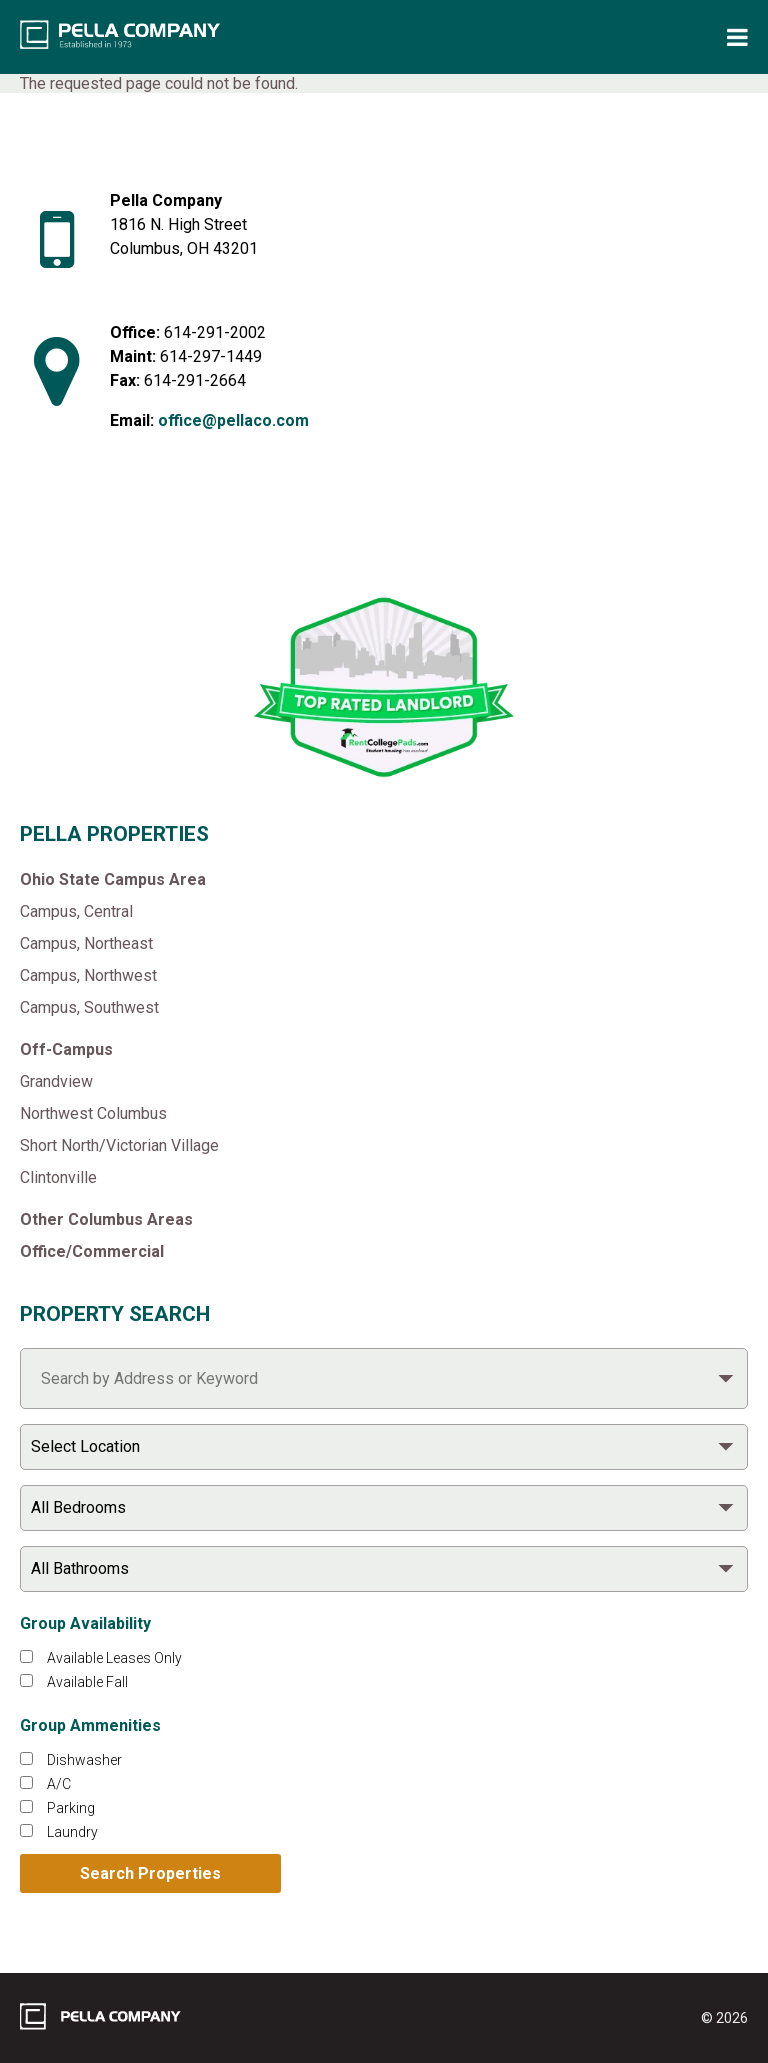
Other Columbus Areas (106, 1219)
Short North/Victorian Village (119, 1145)
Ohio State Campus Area (113, 879)
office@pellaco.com (233, 420)
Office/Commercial (92, 1251)
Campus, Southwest (89, 1007)
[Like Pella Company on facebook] (147, 533)
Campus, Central (76, 911)
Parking (71, 1808)
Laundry (72, 1832)
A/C (59, 1784)
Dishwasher (84, 1760)
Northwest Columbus (93, 1113)
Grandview (56, 1081)
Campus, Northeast (86, 943)
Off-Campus (66, 1049)
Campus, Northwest (88, 975)
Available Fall (87, 1682)
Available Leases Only (114, 1658)
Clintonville (58, 1177)
